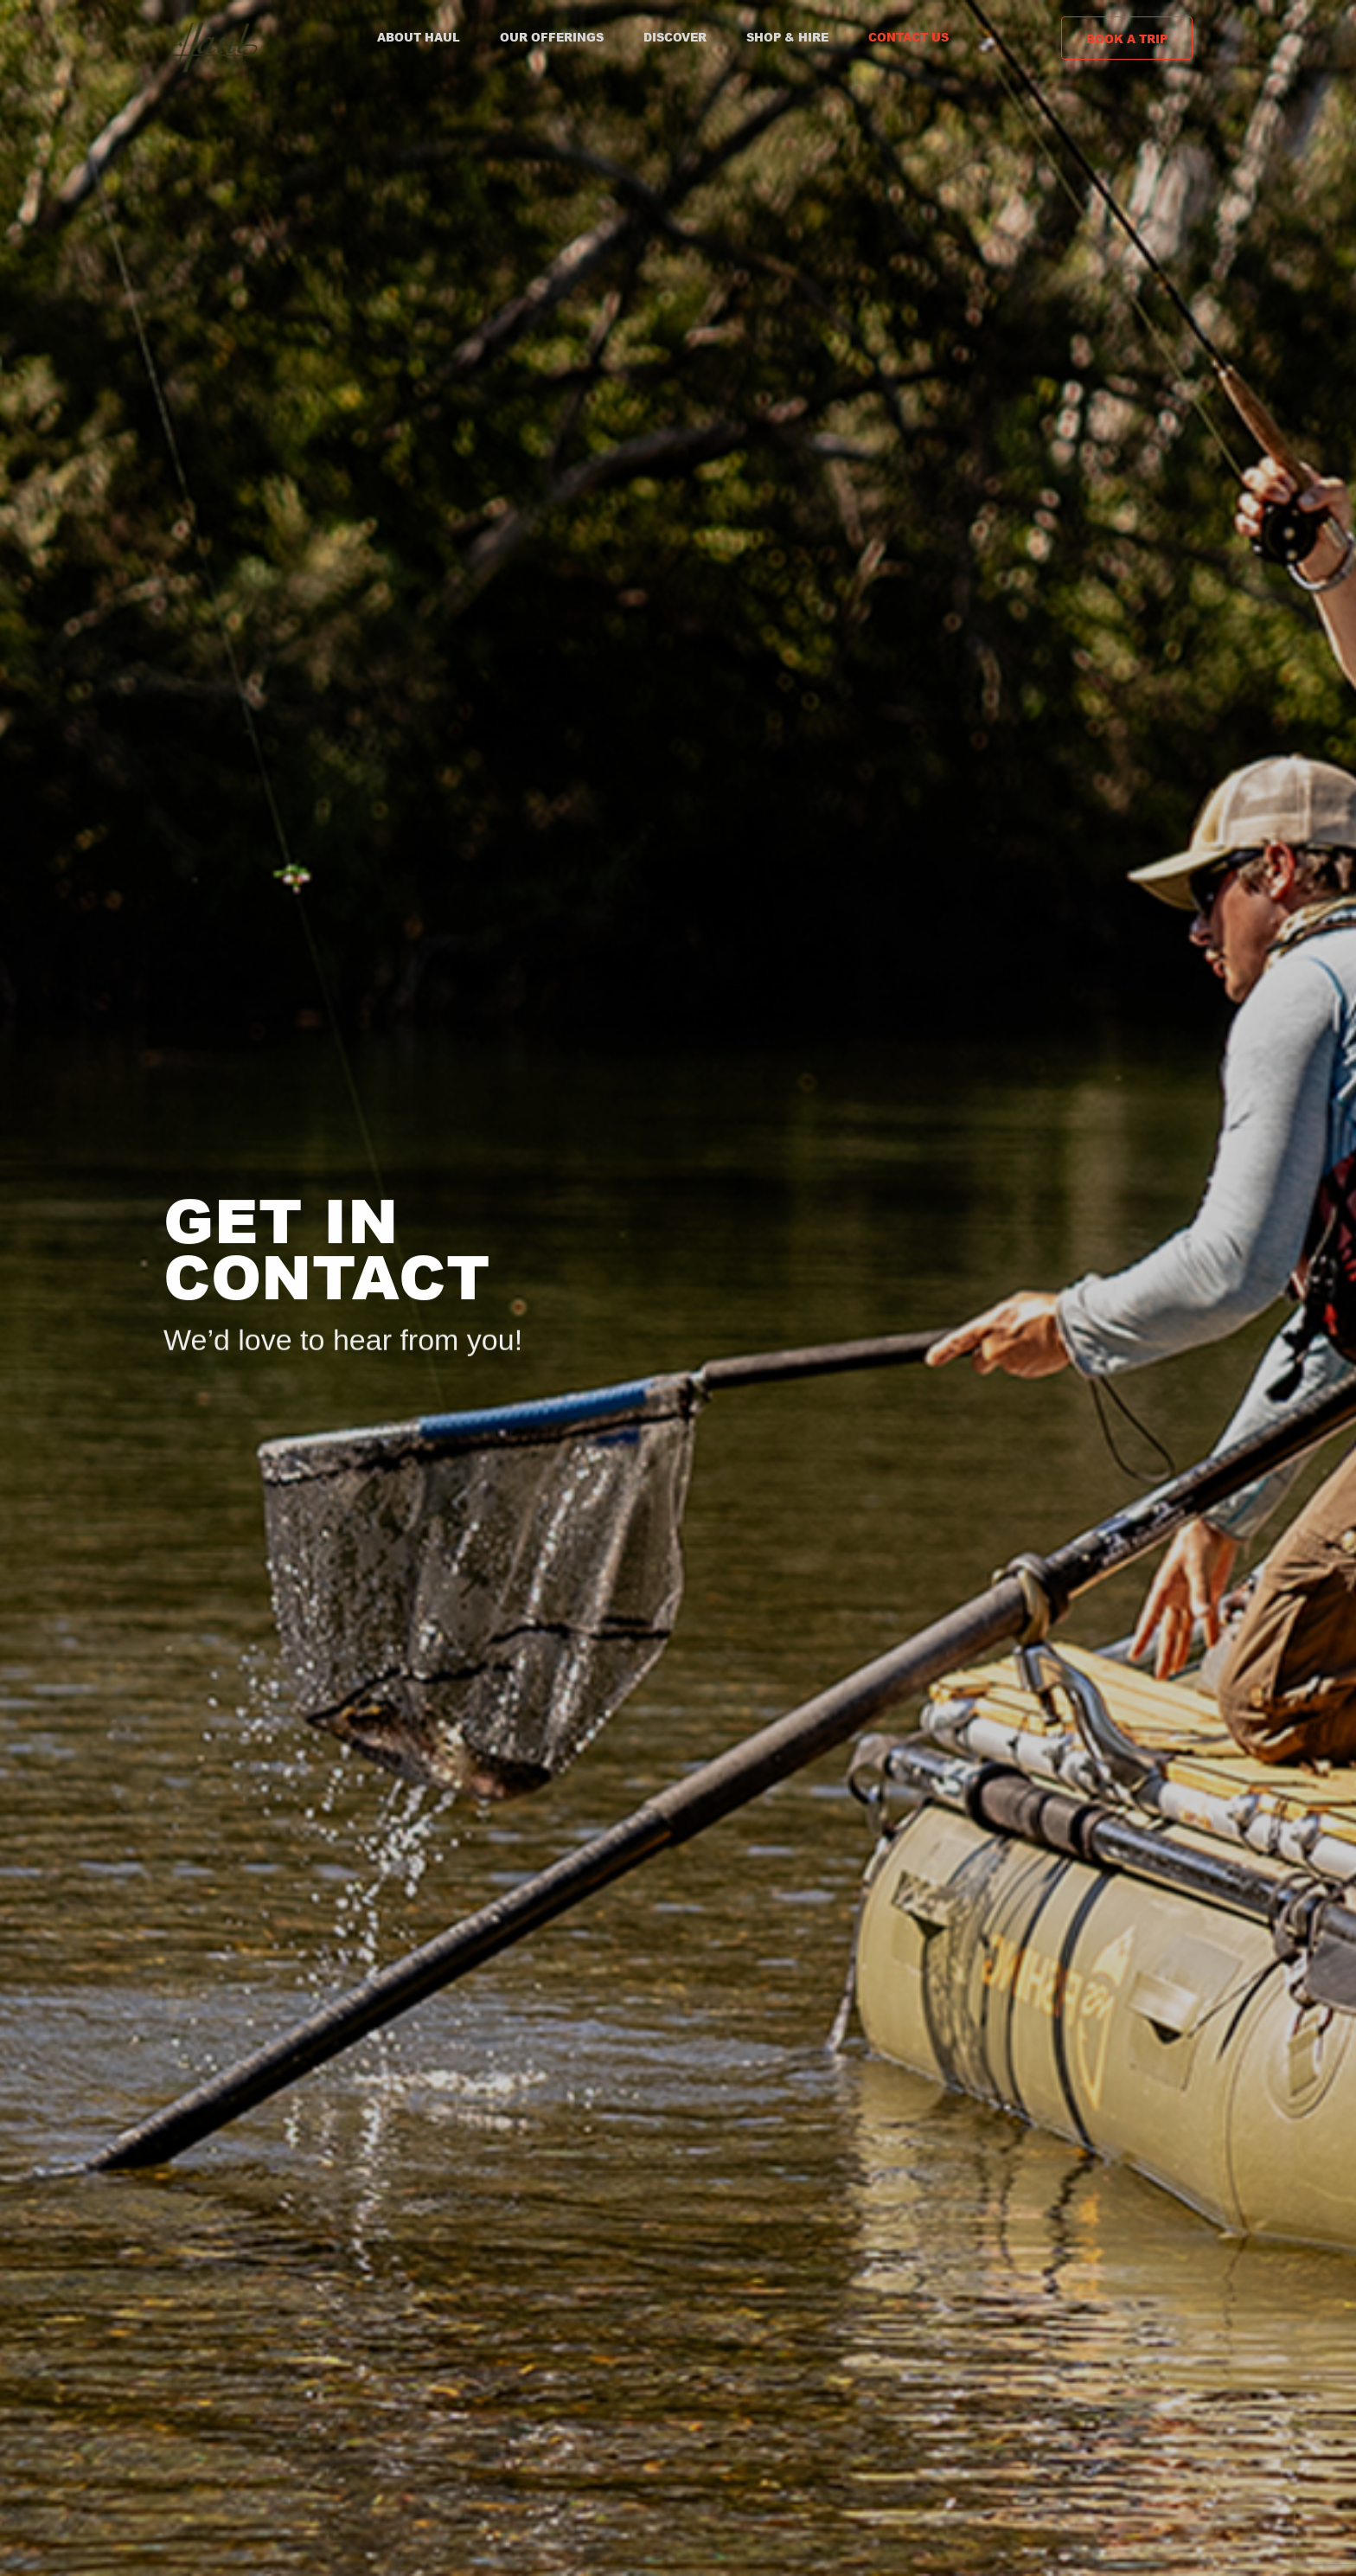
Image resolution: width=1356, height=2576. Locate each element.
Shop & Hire (787, 37)
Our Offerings (552, 37)
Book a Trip (1126, 39)
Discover (675, 37)
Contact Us (908, 37)
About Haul (418, 37)
